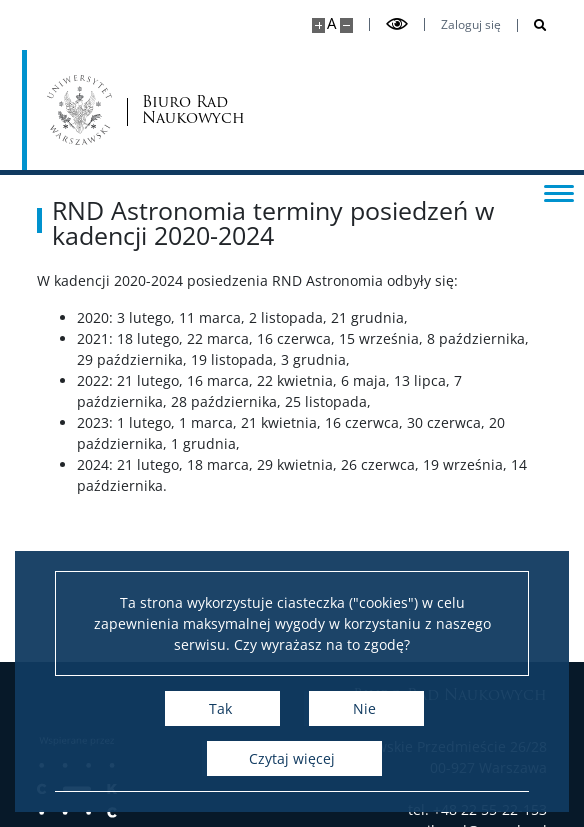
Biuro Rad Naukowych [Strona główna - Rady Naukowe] (193, 110)
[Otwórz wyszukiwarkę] (532, 25)
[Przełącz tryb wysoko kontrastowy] (397, 24)
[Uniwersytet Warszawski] (79, 110)
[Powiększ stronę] (318, 25)
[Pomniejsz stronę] (346, 25)
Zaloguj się (471, 25)
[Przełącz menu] (559, 192)
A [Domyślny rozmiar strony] (331, 23)
